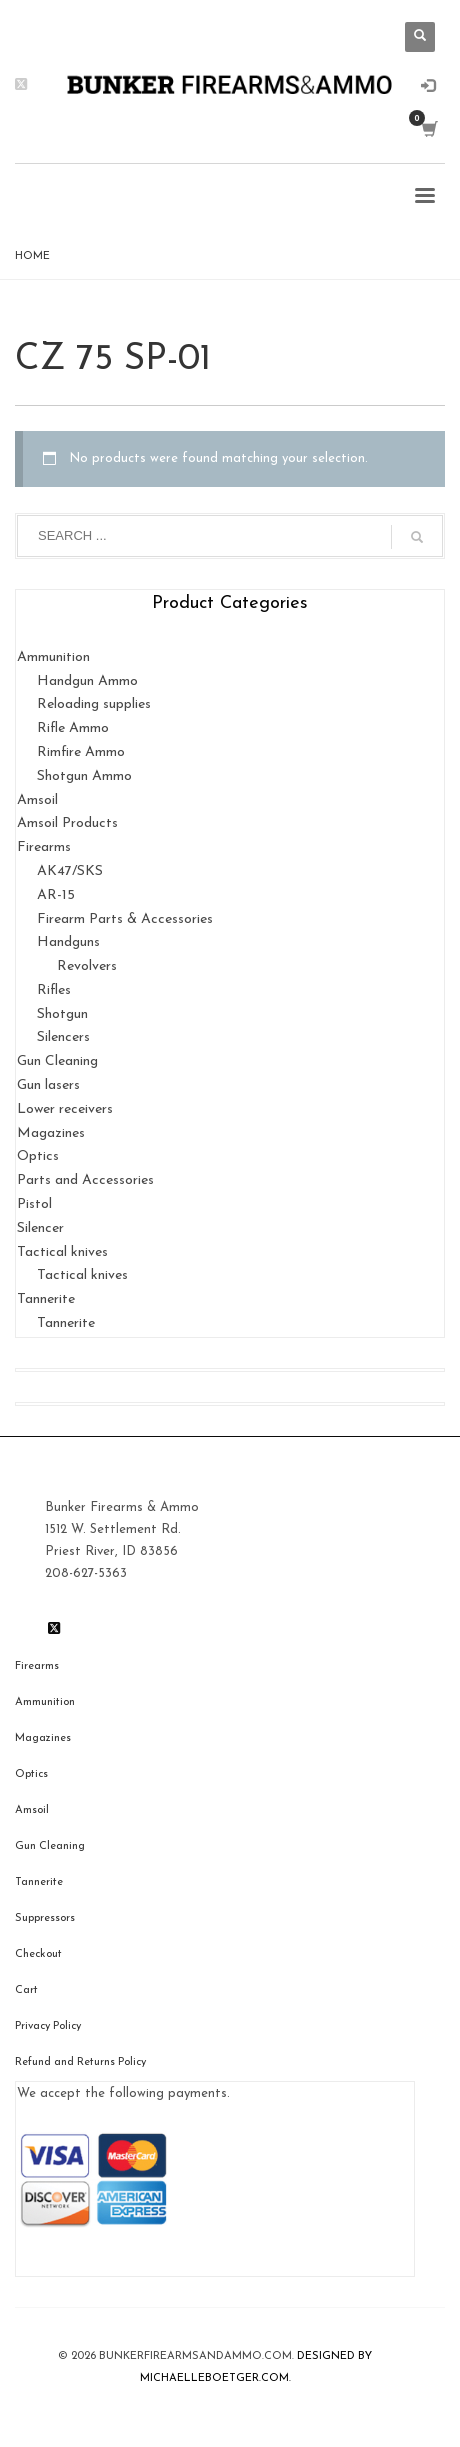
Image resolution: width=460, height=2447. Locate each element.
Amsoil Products (67, 823)
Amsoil (37, 800)
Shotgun (62, 1014)
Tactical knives (62, 1252)
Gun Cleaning (57, 1061)
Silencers (63, 1037)
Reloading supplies (94, 704)
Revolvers (87, 966)
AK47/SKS (70, 871)
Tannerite (46, 1299)
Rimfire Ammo (81, 752)
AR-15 (56, 895)
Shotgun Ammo (84, 776)
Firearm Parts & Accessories (125, 919)
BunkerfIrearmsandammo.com (195, 2356)
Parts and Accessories (85, 1180)
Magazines (51, 1133)
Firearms (44, 847)
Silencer (40, 1228)
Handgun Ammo (87, 681)
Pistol (34, 1204)
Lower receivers (65, 1109)
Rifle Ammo (73, 728)
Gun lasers (48, 1085)
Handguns (68, 942)
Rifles (54, 990)
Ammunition (53, 657)
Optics (38, 1156)
